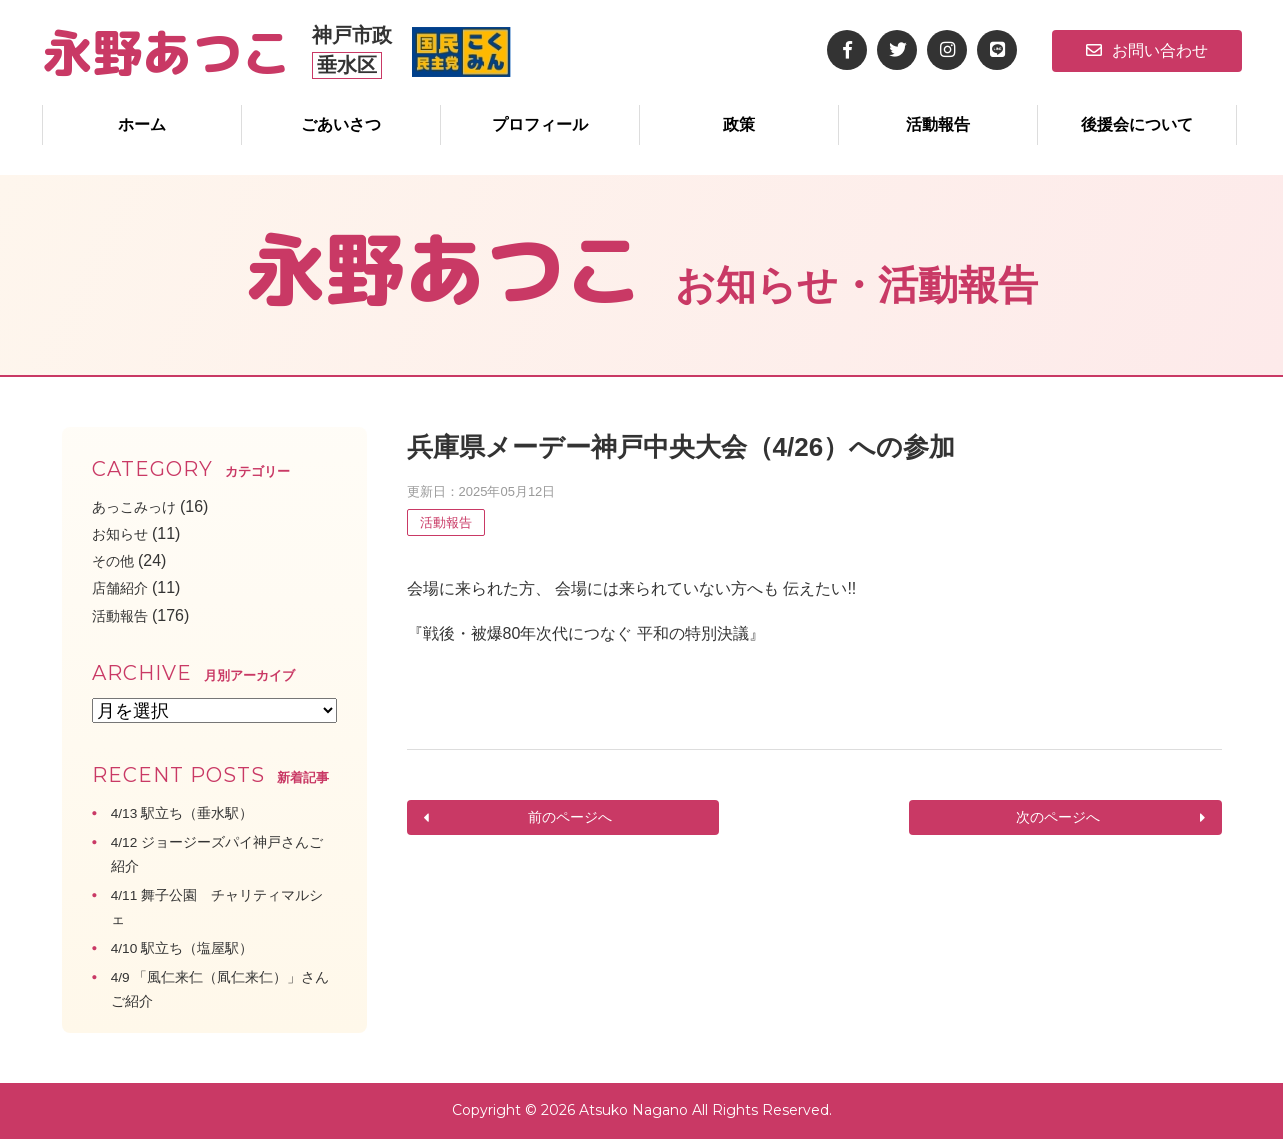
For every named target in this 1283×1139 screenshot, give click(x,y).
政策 (739, 124)
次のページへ (1060, 817)
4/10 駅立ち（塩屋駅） (193, 947)
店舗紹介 (124, 587)
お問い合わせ (1147, 50)
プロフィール (540, 124)
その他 (116, 560)
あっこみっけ (140, 506)
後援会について (1137, 124)
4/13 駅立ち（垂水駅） (193, 812)
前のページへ (569, 817)
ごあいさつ (341, 124)
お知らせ (124, 533)
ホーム (142, 124)
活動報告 (938, 124)
